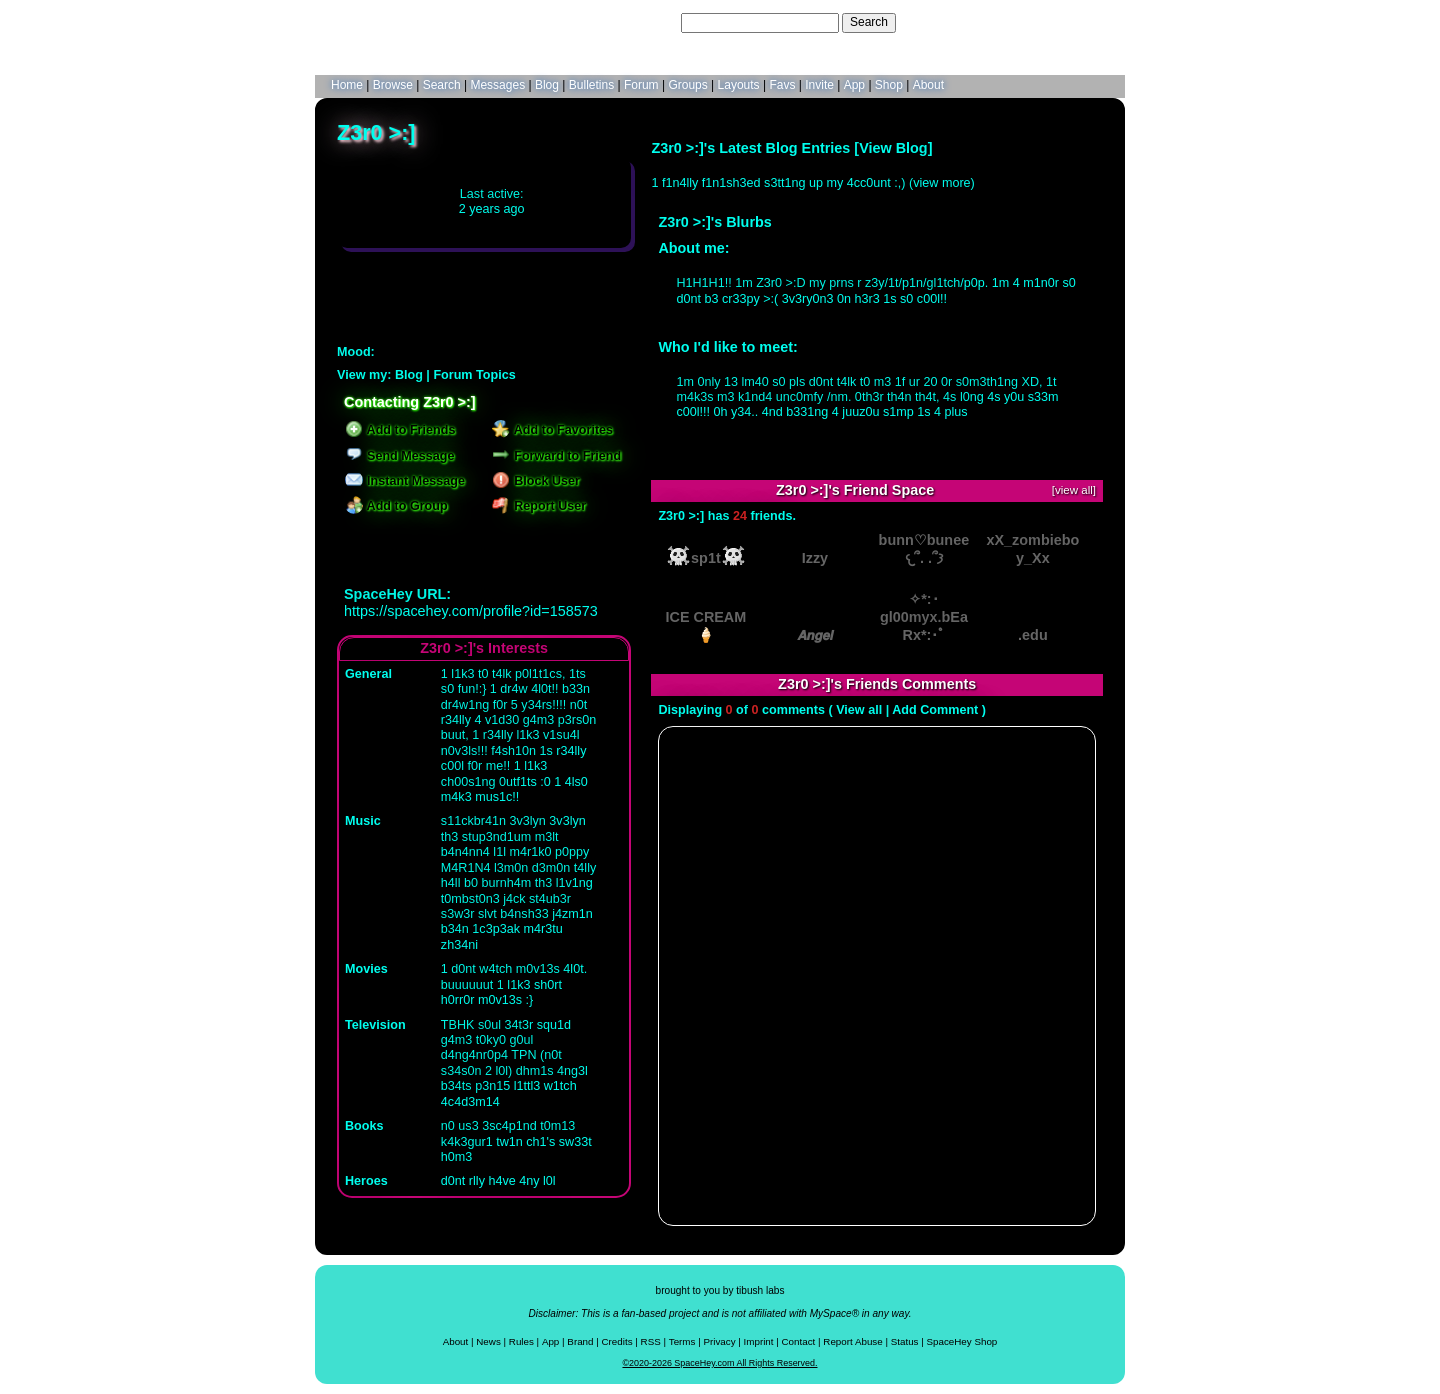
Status (905, 1341)
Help (1013, 22)
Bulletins (591, 85)
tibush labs (760, 1290)
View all (859, 710)
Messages (497, 85)
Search (869, 22)
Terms (682, 1341)
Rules (521, 1341)
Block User (536, 481)
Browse (393, 85)
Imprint (759, 1341)
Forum (641, 85)
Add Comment (935, 710)
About (928, 85)
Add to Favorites (552, 430)
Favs (782, 85)
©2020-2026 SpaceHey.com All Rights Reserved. (719, 1363)
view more (941, 183)
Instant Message (405, 481)
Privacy (719, 1341)
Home (347, 85)
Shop (889, 85)
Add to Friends (400, 430)
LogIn (1051, 22)
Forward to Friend (556, 456)
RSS (651, 1341)
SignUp (1095, 22)
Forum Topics (474, 375)
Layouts (739, 85)
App (854, 85)
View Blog (893, 148)
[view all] (1074, 490)
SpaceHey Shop (962, 1341)
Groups (687, 85)
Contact (799, 1341)
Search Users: (639, 22)
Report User (539, 506)
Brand (580, 1341)
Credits (617, 1341)
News (488, 1341)
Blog (547, 85)
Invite (819, 85)
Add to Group (396, 506)
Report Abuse (852, 1341)
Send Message (399, 456)
